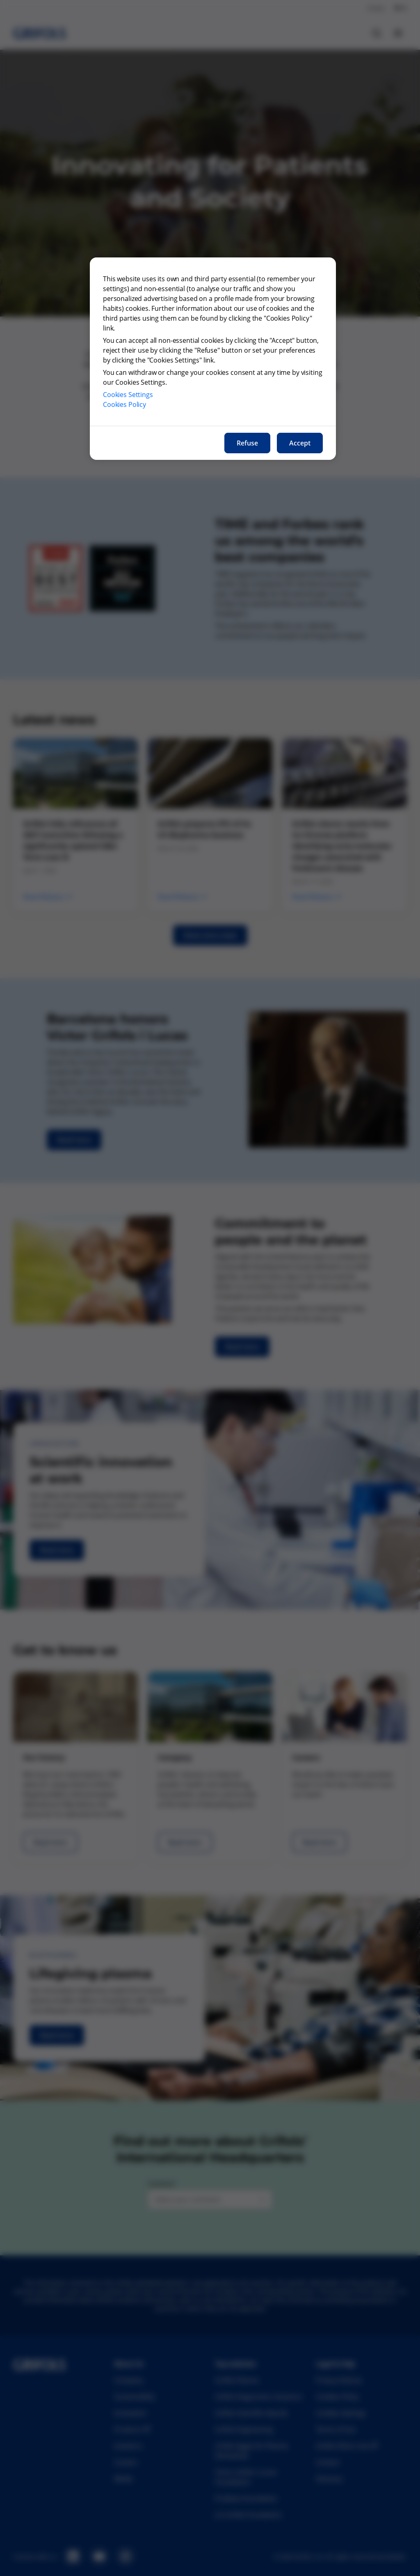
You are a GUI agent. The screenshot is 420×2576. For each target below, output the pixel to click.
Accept (299, 443)
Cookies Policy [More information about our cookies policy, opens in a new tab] (124, 404)
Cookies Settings (128, 394)
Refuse (247, 443)
